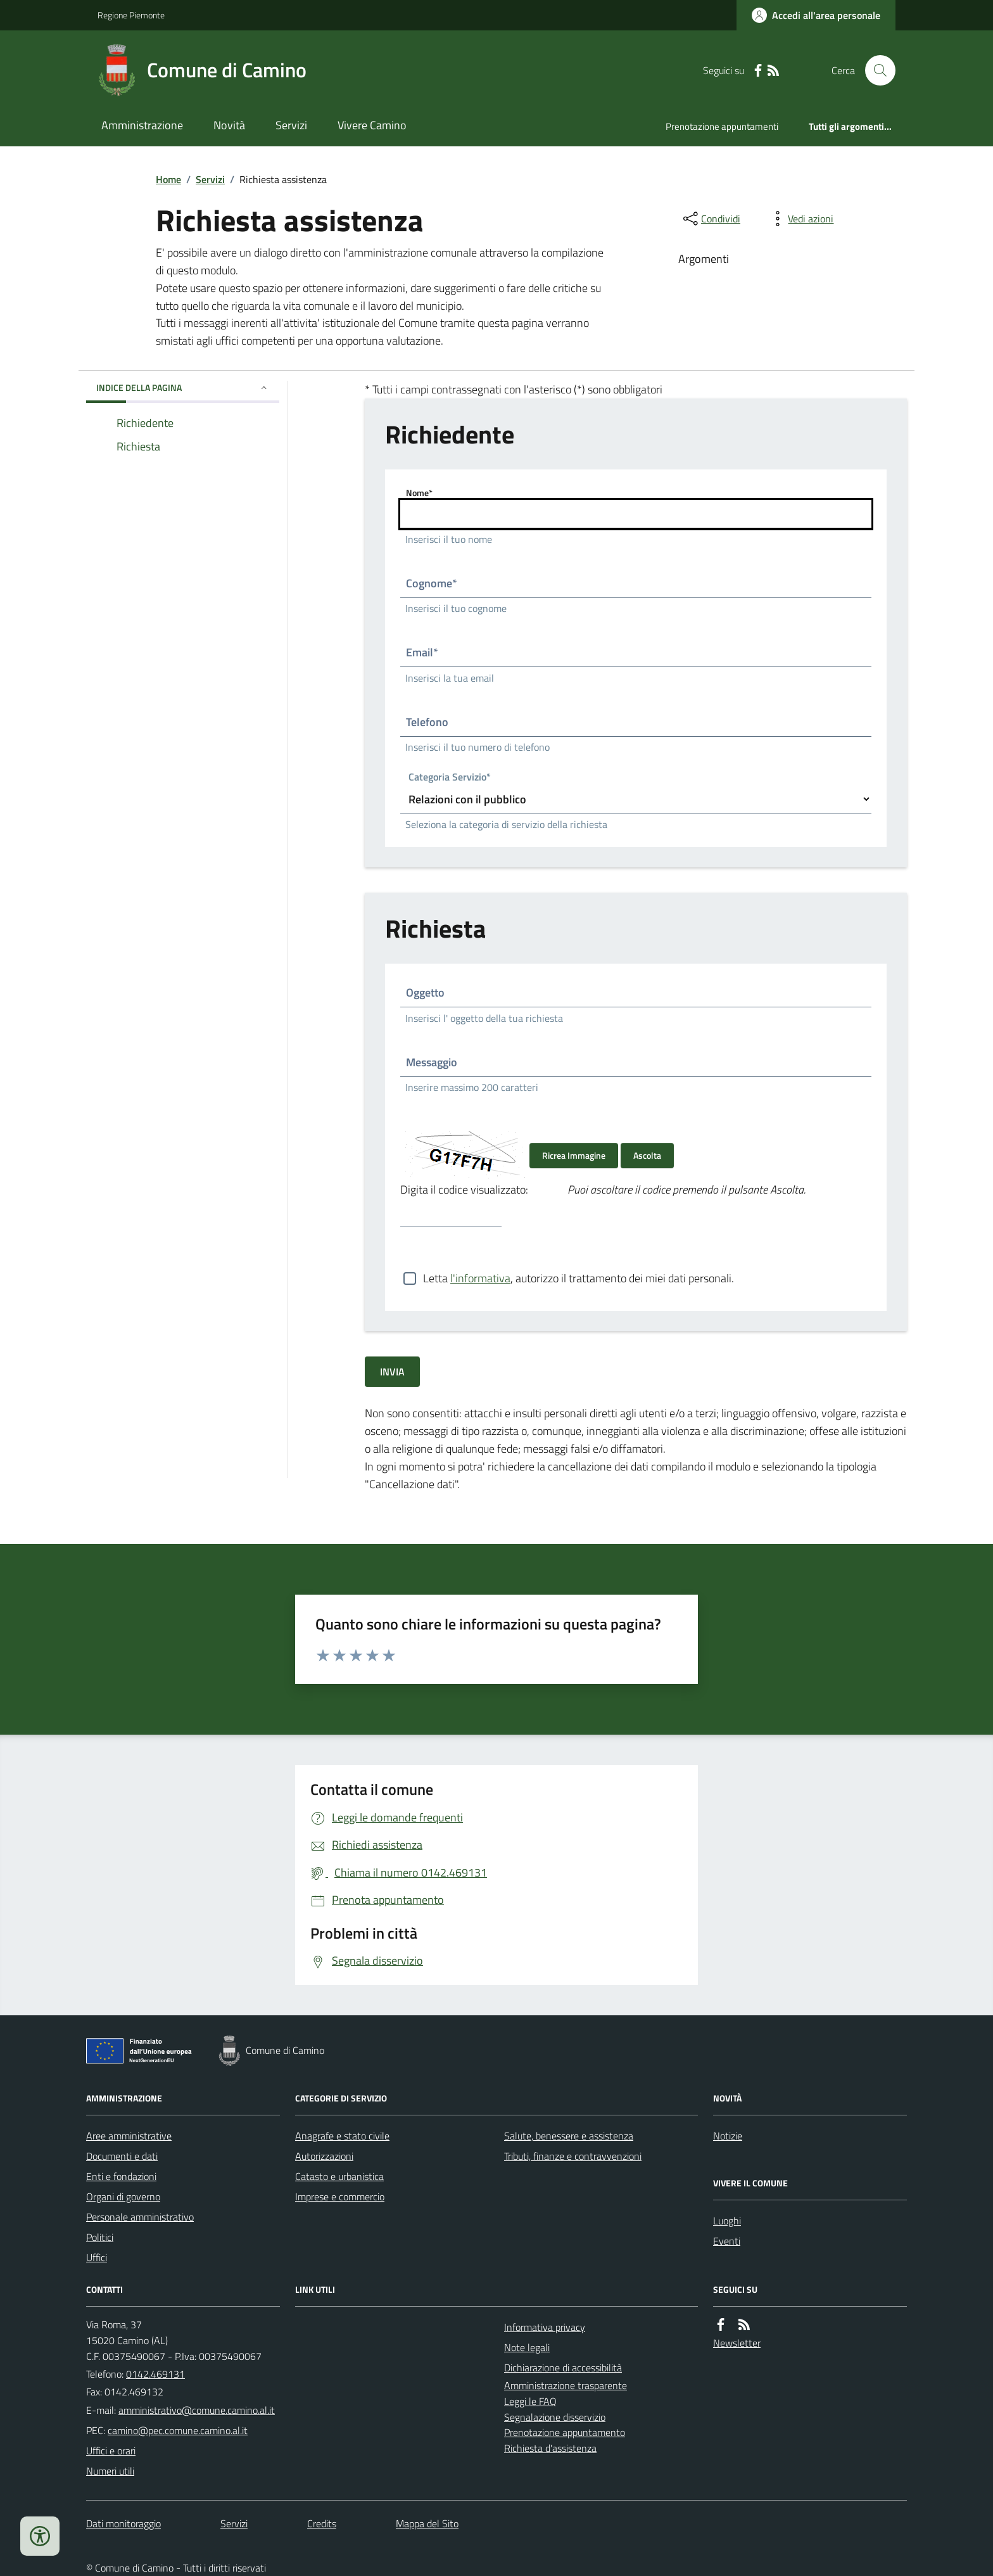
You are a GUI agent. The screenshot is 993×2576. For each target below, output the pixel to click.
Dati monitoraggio (123, 2523)
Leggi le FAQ (530, 2401)
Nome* (419, 492)
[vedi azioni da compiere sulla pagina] (800, 218)
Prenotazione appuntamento (564, 2432)
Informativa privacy (544, 2327)
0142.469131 (155, 2374)
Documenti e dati (122, 2156)
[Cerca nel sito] (875, 70)
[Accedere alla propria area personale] (816, 15)
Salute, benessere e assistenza (568, 2135)
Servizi (291, 125)
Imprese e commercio (339, 2196)
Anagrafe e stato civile (342, 2135)
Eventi (726, 2240)
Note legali (527, 2347)
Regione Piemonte (131, 15)
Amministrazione (142, 125)
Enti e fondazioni (121, 2176)
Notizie (727, 2135)
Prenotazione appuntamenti (722, 126)
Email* (422, 652)
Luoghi (727, 2220)
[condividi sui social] (710, 218)
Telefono (427, 721)
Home (168, 179)
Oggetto (425, 992)
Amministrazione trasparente (565, 2385)
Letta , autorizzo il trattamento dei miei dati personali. (578, 1278)
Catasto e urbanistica (339, 2176)
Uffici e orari (111, 2450)
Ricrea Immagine (573, 1155)
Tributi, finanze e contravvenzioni (573, 2156)
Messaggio (431, 1062)
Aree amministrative (129, 2135)
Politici (99, 2237)
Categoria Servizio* (449, 778)
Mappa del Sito (427, 2523)
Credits (321, 2523)
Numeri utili (110, 2470)
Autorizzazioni (324, 2156)
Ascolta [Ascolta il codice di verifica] (647, 1155)
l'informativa (480, 1278)
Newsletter (737, 2342)
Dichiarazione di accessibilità (563, 2367)
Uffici (96, 2257)
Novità (229, 125)
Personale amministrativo (140, 2216)
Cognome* (431, 583)
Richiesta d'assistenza (550, 2448)
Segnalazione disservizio (554, 2417)
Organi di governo (123, 2196)
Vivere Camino (372, 125)
